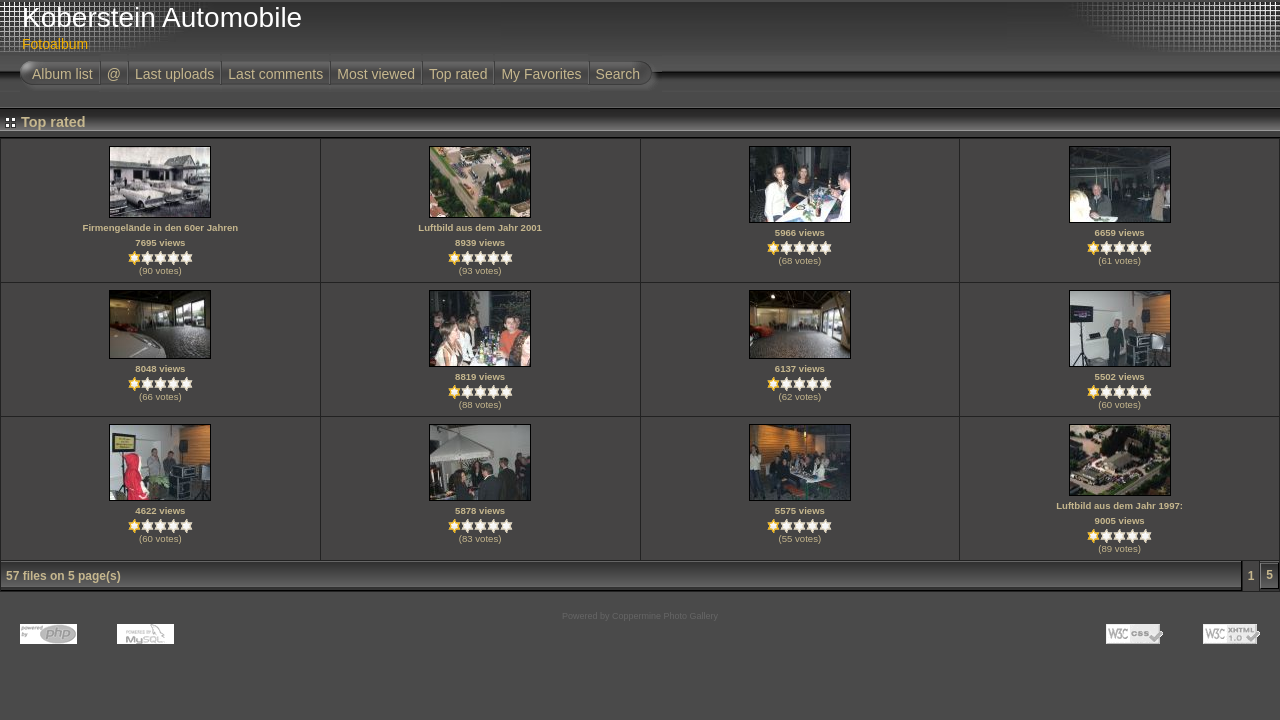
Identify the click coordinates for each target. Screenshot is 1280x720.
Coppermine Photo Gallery (665, 616)
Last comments (275, 74)
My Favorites (541, 74)
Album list (62, 74)
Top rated (458, 74)
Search (618, 74)
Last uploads (174, 74)
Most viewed (376, 74)
